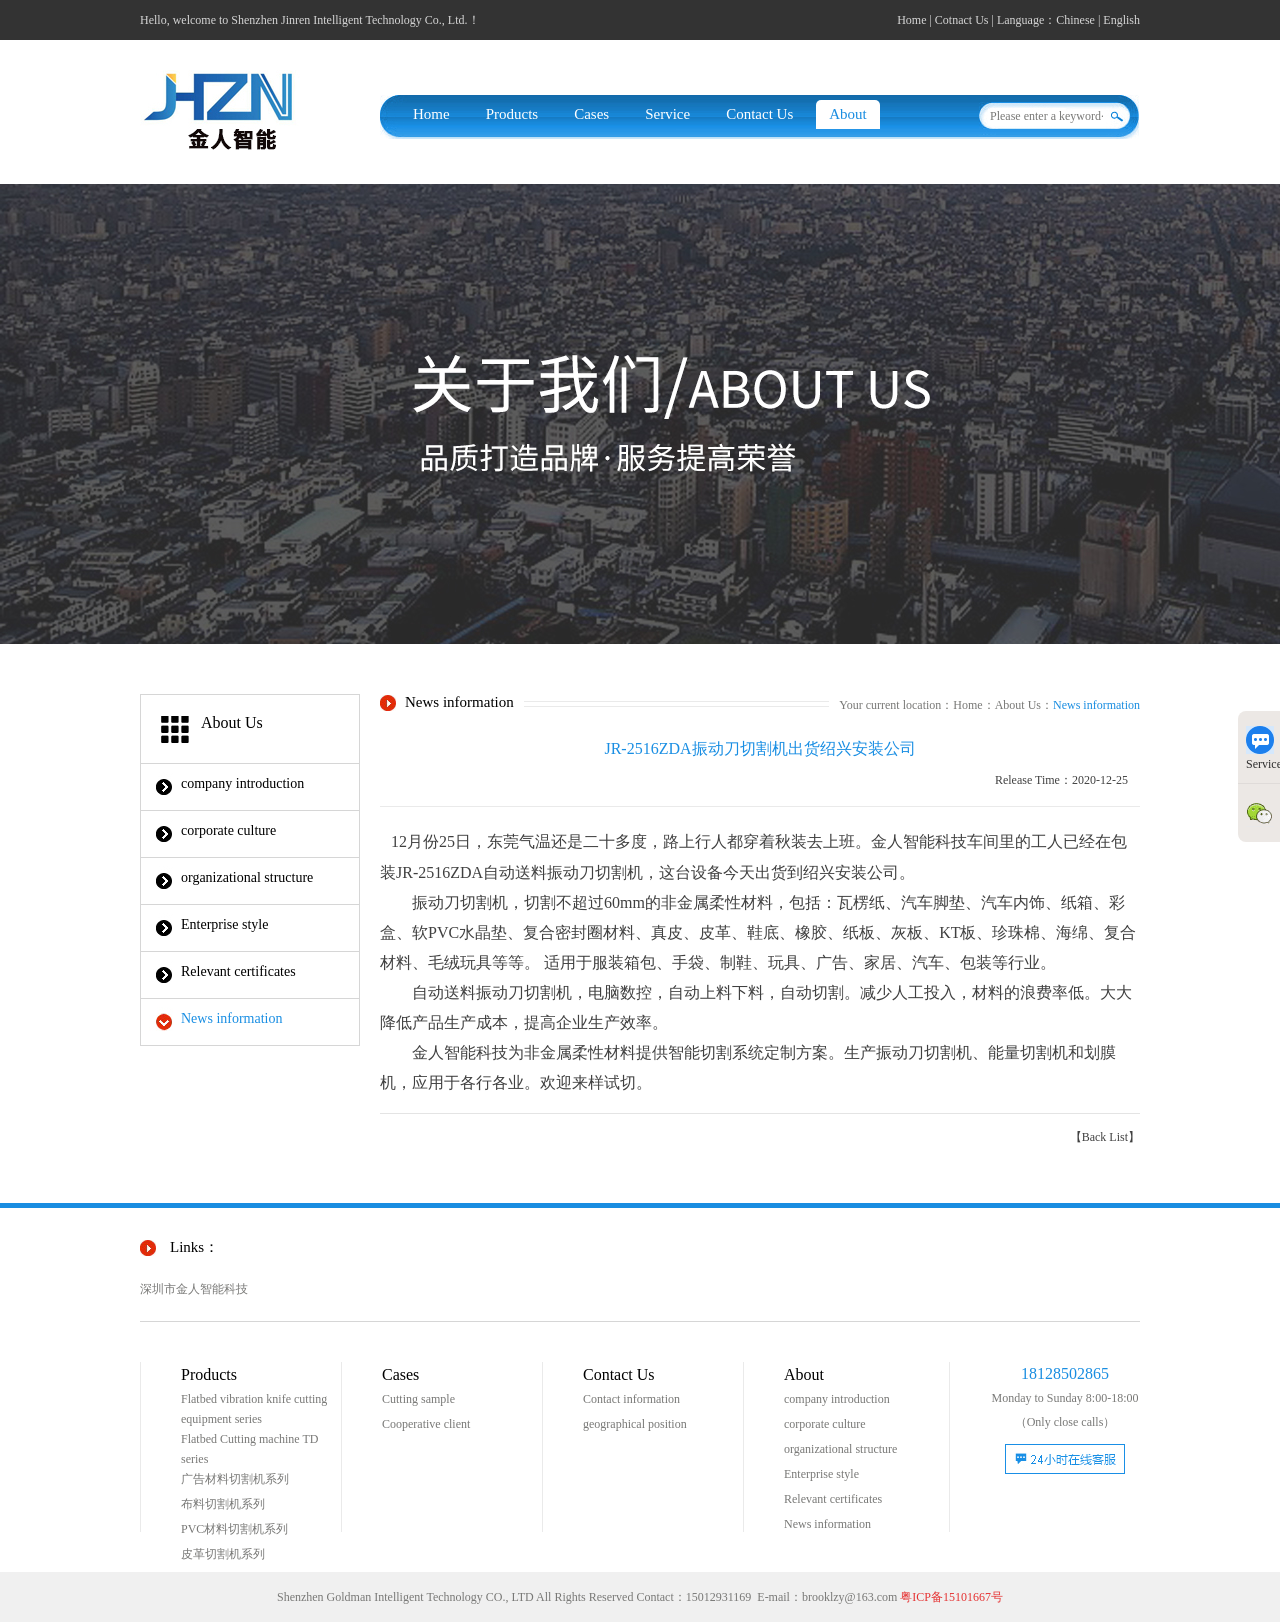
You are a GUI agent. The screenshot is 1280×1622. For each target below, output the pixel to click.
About (848, 114)
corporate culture (228, 830)
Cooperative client (426, 1424)
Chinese (1075, 20)
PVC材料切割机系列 (234, 1529)
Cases (591, 114)
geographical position (635, 1424)
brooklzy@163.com (849, 1597)
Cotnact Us (962, 20)
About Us (1018, 705)
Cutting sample (418, 1399)
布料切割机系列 (223, 1504)
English (1121, 20)
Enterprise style (224, 924)
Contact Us (759, 114)
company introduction (242, 783)
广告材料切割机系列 (235, 1479)
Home (911, 20)
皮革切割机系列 (223, 1554)
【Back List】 (1105, 1137)
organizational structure (247, 877)
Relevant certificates (238, 971)
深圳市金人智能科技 (194, 1289)
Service (667, 114)
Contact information (631, 1399)
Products (512, 114)
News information (231, 1018)
